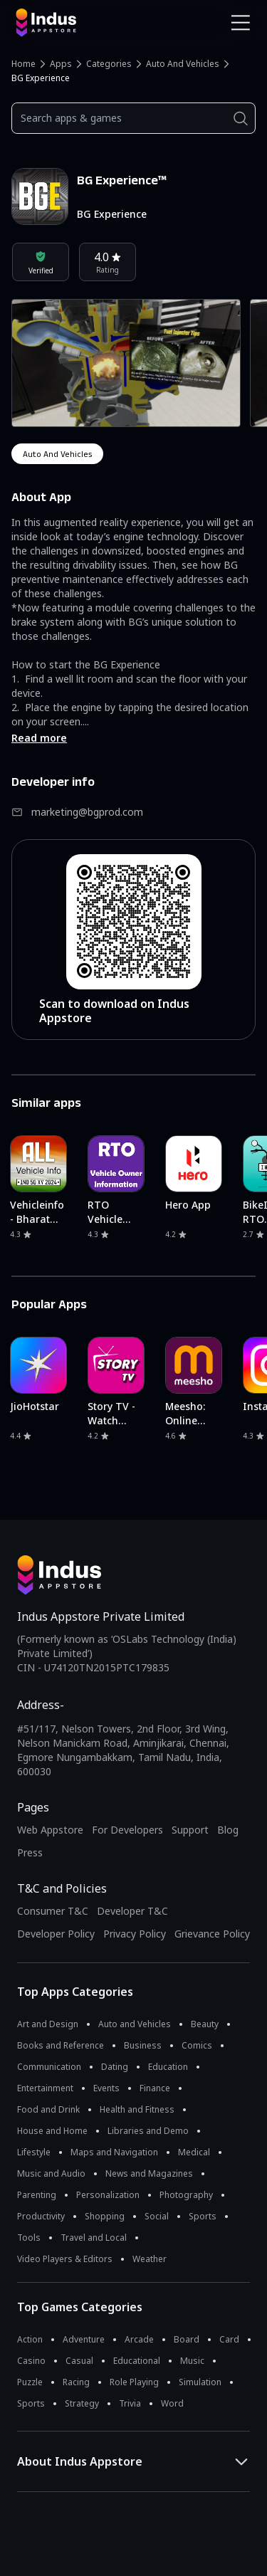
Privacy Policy (134, 1933)
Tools (29, 2237)
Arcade (139, 2339)
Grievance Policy (212, 1933)
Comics (197, 2045)
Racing (76, 2382)
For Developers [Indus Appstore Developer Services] (127, 1829)
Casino (31, 2361)
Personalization (108, 2195)
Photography (186, 2195)
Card (229, 2339)
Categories (109, 64)
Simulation (200, 2382)
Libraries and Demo (148, 2131)
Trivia (130, 2403)
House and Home (52, 2131)
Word (172, 2403)
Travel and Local (94, 2237)
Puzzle (30, 2382)
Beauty (205, 2024)
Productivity (41, 2216)
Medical (194, 2152)
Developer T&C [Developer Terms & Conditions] (132, 1911)
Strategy (82, 2403)
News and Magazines (149, 2173)
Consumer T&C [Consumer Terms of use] (52, 1911)
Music (192, 2361)
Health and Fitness (137, 2109)
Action (30, 2339)
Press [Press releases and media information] (30, 1852)
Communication (49, 2067)
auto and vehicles (57, 453)
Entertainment (45, 2088)
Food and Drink (48, 2109)
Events (106, 2088)
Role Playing (134, 2382)
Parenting (36, 2195)
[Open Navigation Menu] (240, 22)
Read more (39, 738)
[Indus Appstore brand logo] (69, 23)
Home (23, 64)
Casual (79, 2361)
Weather (149, 2259)
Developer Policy (56, 1933)
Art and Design (47, 2024)
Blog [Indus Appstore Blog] (228, 1829)
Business (143, 2045)
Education (168, 2067)
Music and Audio (51, 2173)
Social (157, 2216)
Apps (61, 64)
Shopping (105, 2216)
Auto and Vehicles (182, 64)
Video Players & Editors (64, 2259)
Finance (155, 2088)
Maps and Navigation (114, 2152)
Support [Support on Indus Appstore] (190, 1829)
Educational (136, 2361)
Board (186, 2339)
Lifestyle (34, 2152)
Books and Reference (60, 2045)
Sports (202, 2216)
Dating (114, 2067)
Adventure (84, 2339)
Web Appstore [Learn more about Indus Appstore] (50, 1829)
